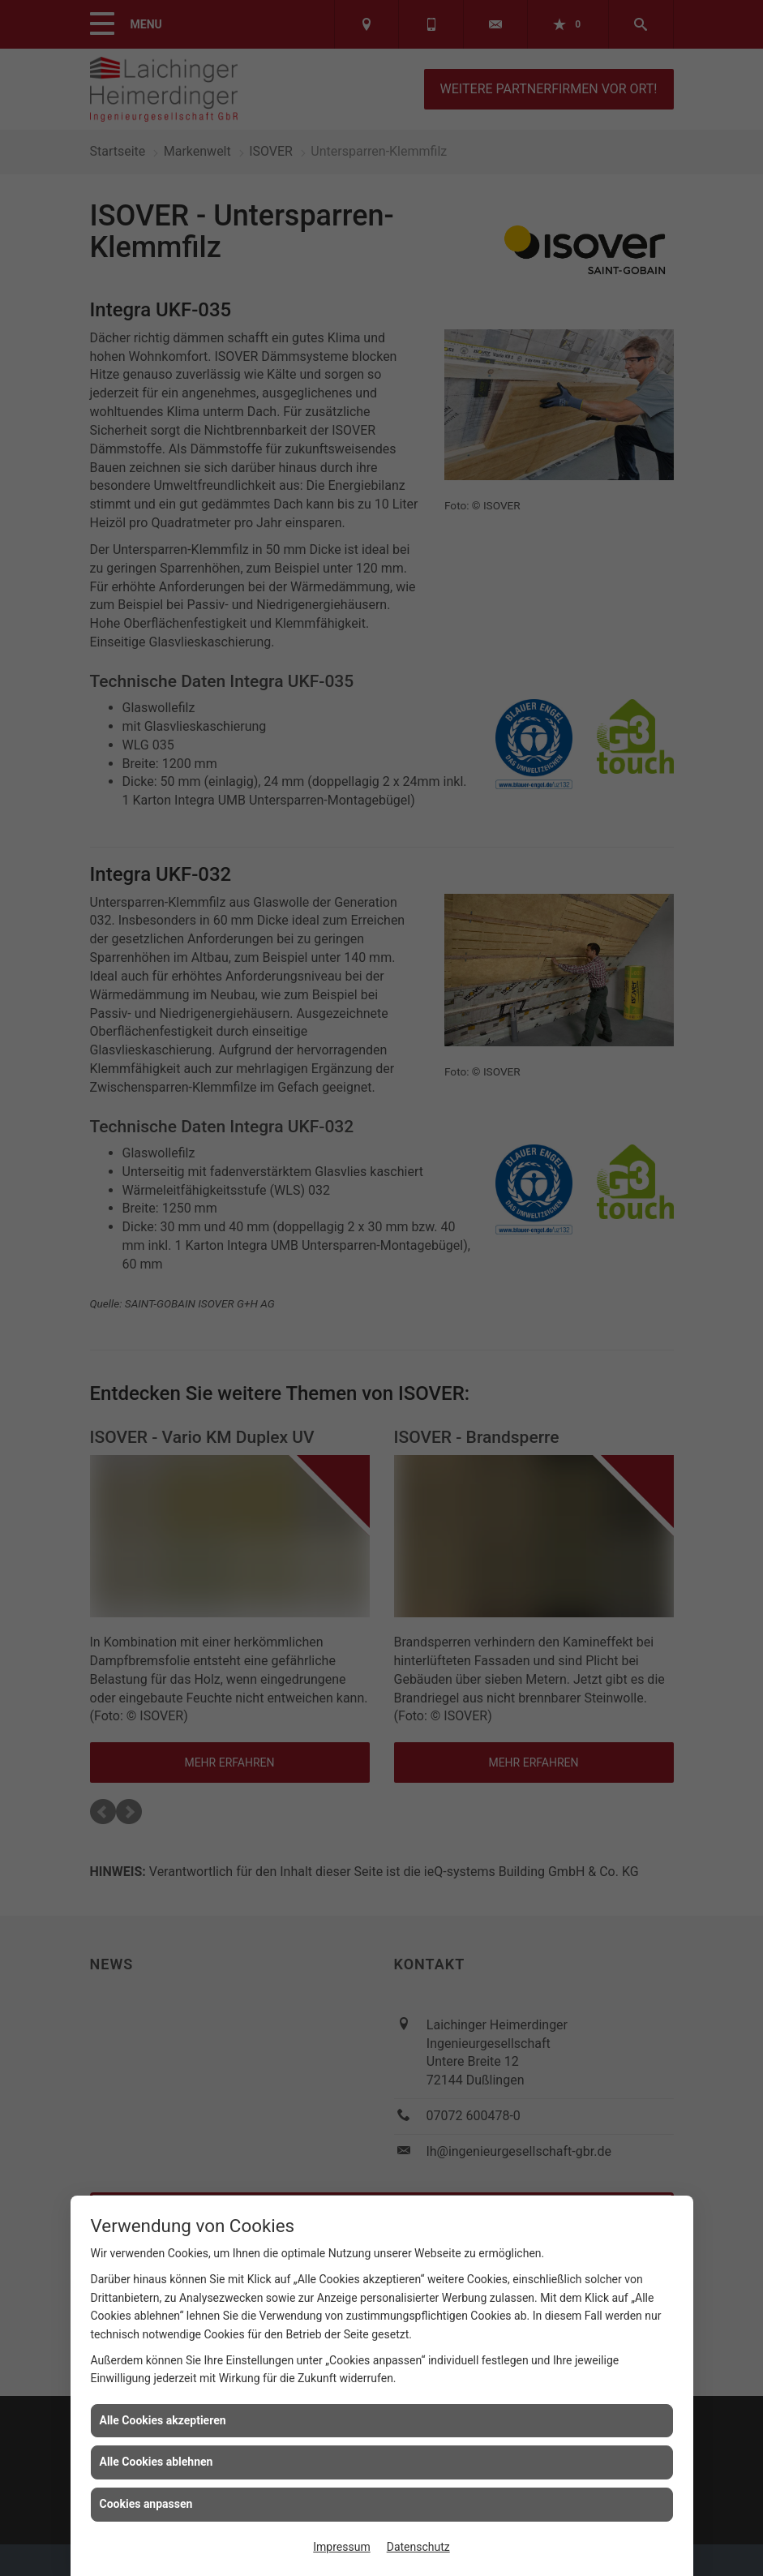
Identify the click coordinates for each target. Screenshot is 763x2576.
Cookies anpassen (146, 2503)
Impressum (341, 2546)
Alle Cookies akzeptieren (163, 2420)
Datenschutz (418, 2546)
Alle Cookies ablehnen (156, 2461)
